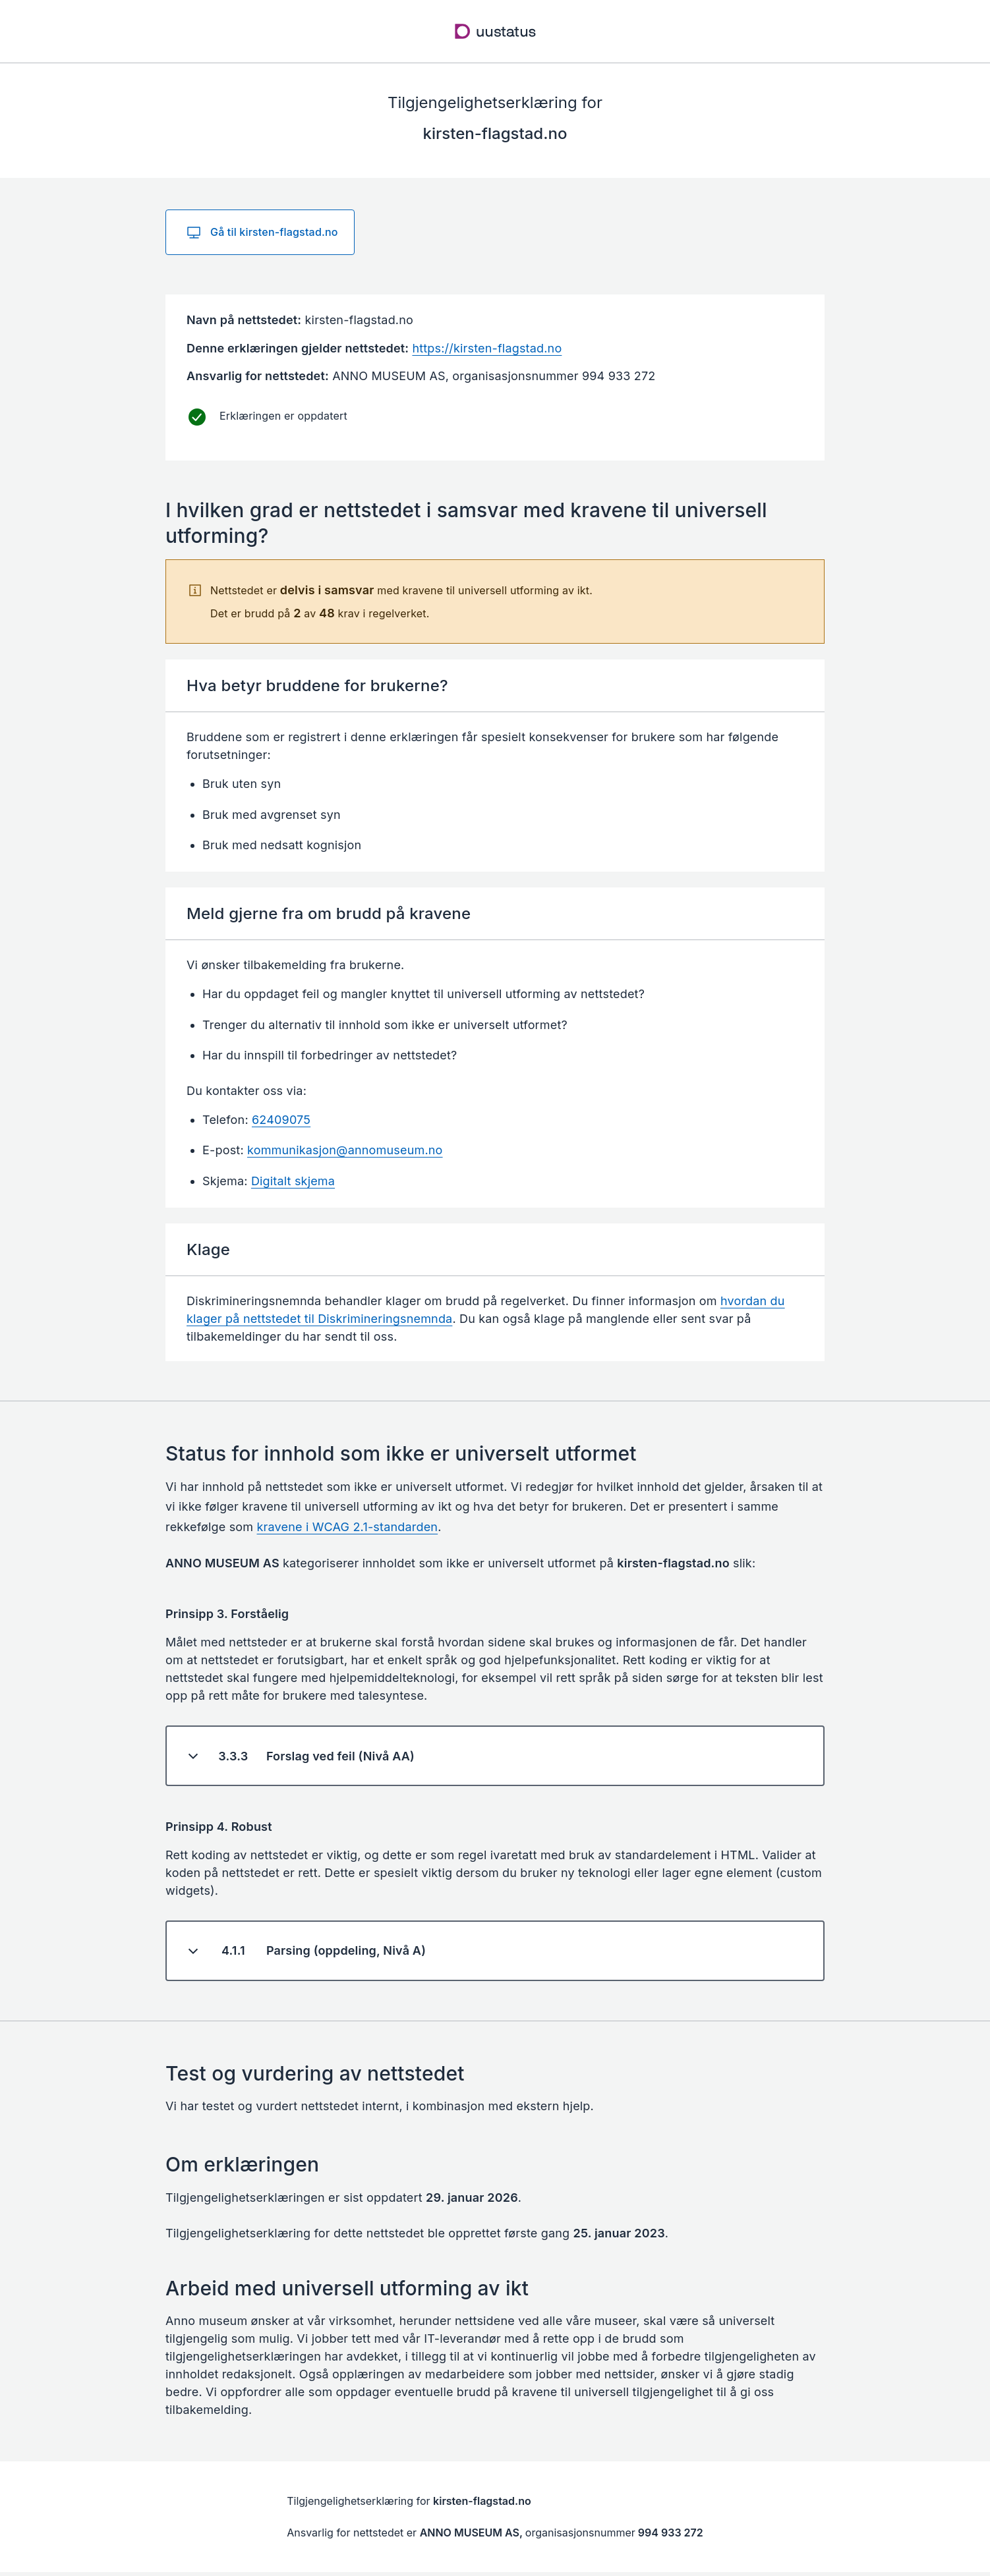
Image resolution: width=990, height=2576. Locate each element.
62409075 (281, 1120)
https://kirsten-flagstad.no (487, 348)
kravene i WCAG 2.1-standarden (347, 1527)
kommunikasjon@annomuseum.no (345, 1150)
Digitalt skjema (293, 1181)
